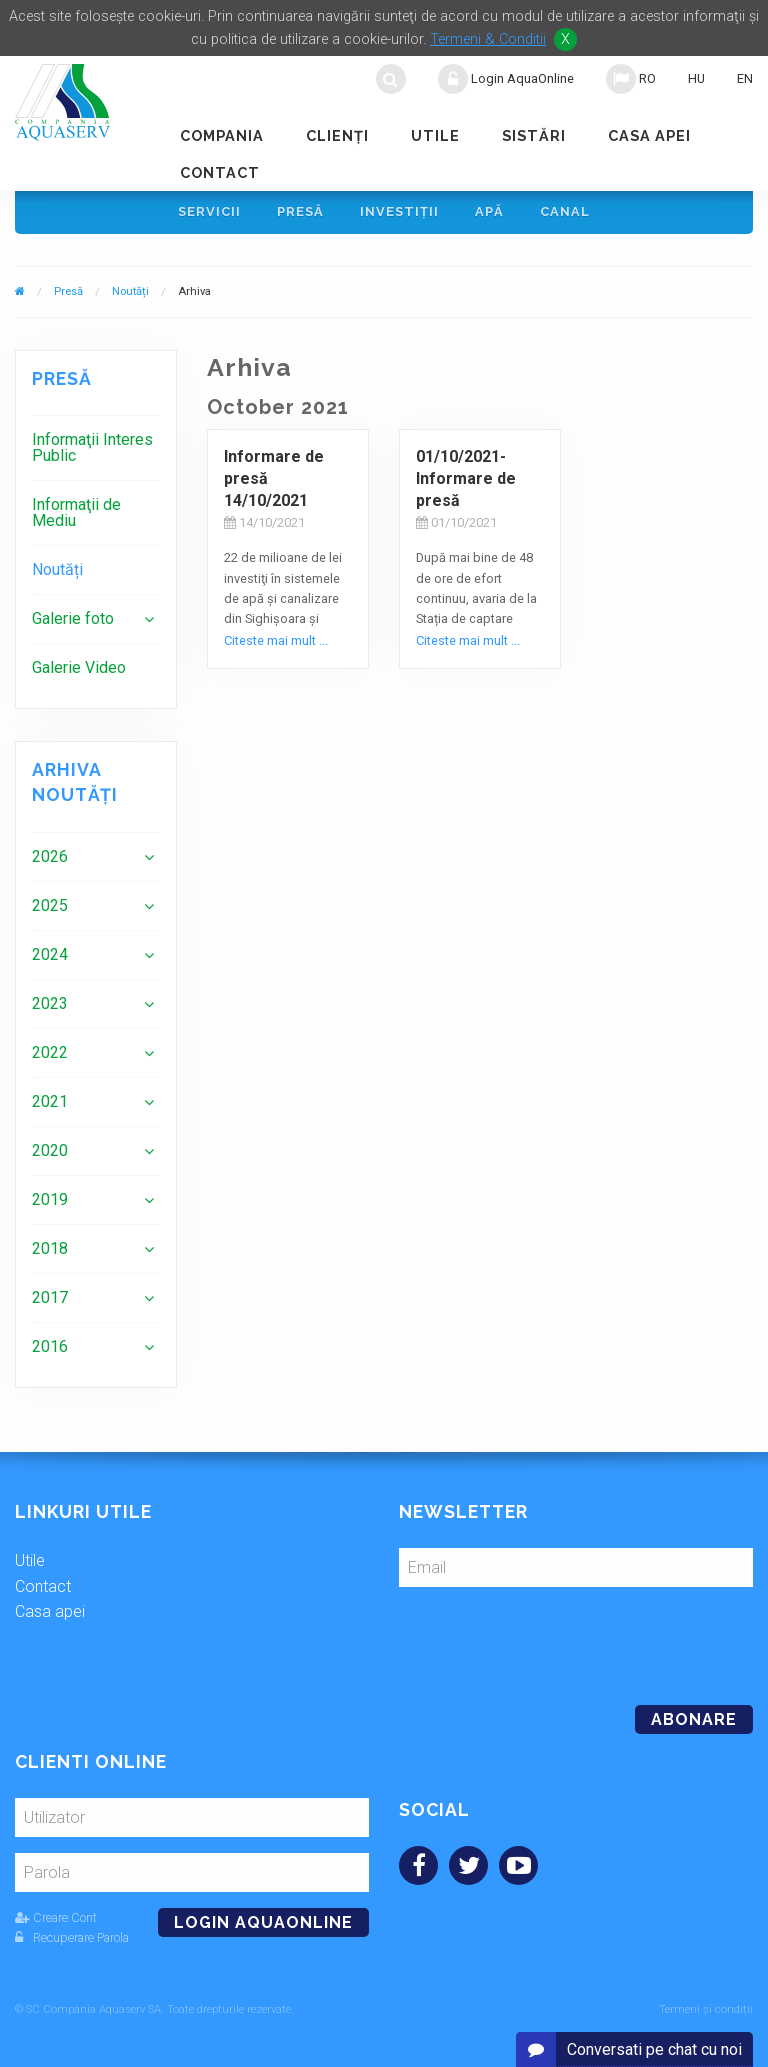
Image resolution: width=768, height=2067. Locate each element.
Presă (300, 211)
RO (631, 79)
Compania (222, 135)
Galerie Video (79, 667)
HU (696, 78)
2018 (50, 1248)
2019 (50, 1199)
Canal (565, 211)
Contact (220, 172)
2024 (50, 954)
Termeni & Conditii (488, 39)
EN (745, 78)
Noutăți (130, 291)
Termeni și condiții (706, 2009)
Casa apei (649, 135)
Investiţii (399, 211)
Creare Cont (56, 1917)
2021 (50, 1101)
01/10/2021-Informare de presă (466, 479)
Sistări (534, 135)
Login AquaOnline (506, 79)
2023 (50, 1003)
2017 (50, 1297)
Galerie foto (73, 618)
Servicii (209, 211)
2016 (50, 1346)
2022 (50, 1052)
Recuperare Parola (72, 1937)
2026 (50, 856)
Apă (489, 211)
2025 (50, 905)
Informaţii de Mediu (76, 512)
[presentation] (536, 1638)
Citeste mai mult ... (276, 640)
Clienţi (337, 135)
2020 (50, 1150)
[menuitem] (96, 447)
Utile (435, 135)
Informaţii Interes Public (92, 447)
